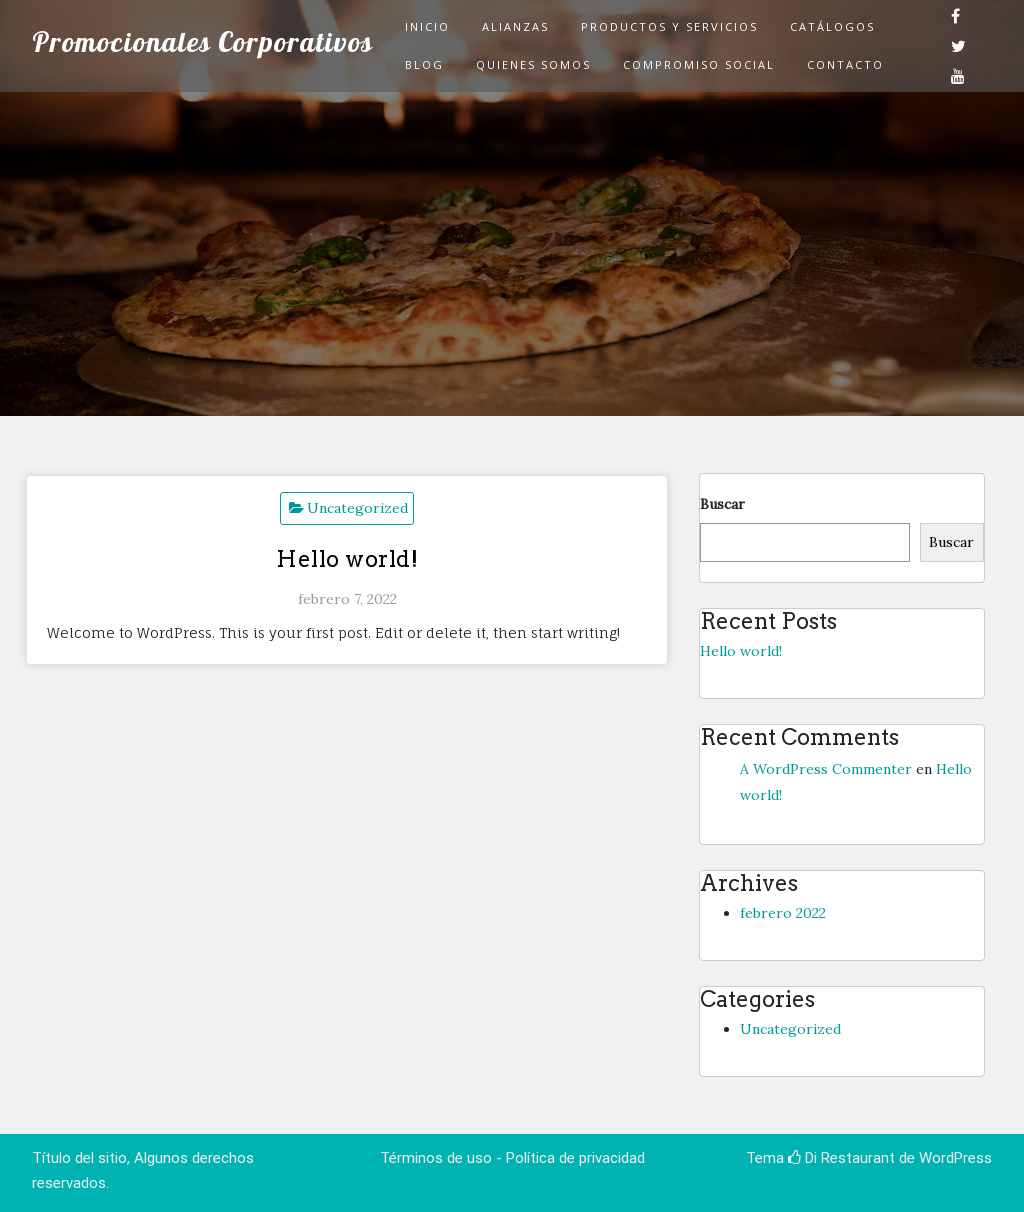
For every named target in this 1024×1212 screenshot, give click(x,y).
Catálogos (832, 26)
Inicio (427, 26)
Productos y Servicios (669, 26)
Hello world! (347, 559)
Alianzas (515, 26)
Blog (424, 64)
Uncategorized (357, 508)
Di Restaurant (841, 1158)
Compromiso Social (699, 64)
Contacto (845, 64)
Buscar (722, 504)
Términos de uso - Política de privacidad (512, 1158)
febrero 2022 (783, 913)
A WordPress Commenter (826, 769)
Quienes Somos (533, 64)
